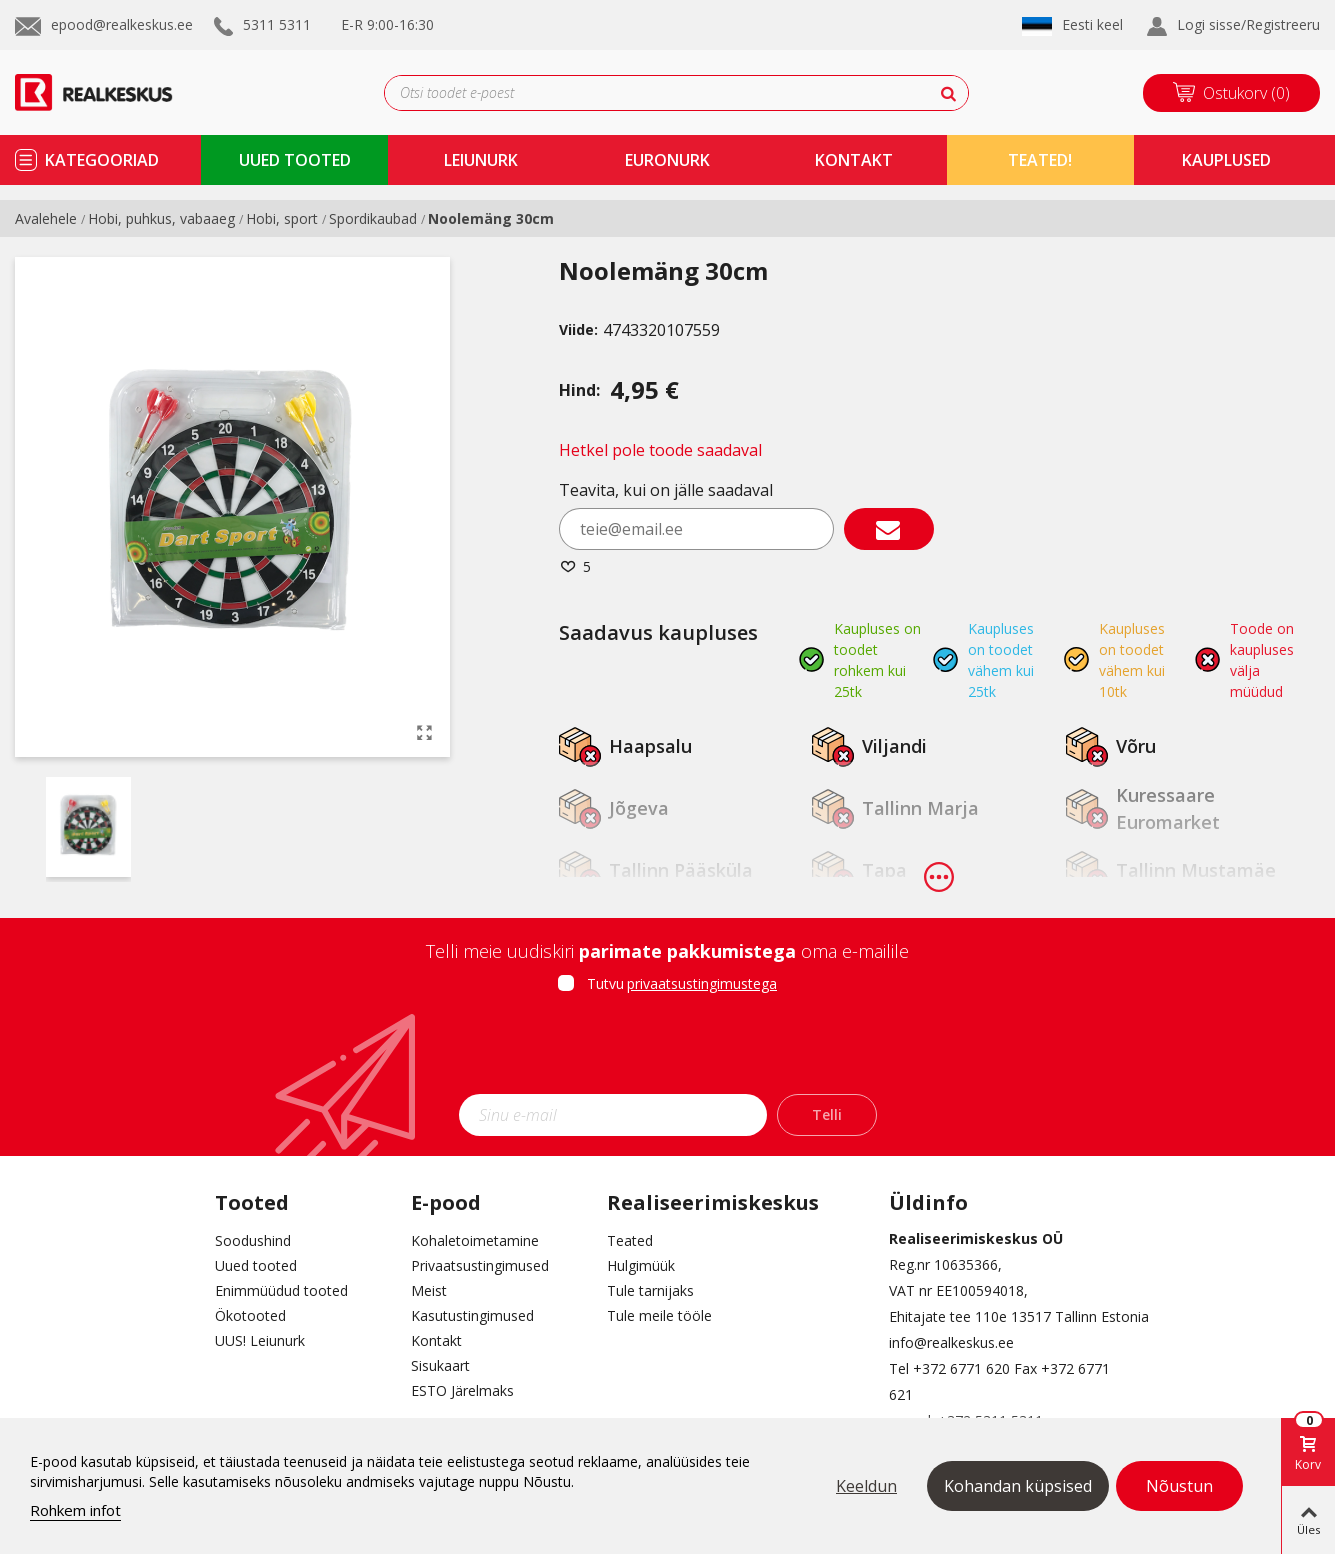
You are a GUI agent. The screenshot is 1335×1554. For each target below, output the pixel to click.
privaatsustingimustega (702, 983)
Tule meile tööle (659, 1315)
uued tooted (295, 160)
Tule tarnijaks (650, 1290)
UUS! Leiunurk (260, 1340)
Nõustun (1179, 1486)
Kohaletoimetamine (475, 1240)
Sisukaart (440, 1365)
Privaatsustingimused (480, 1265)
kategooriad (102, 160)
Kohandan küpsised (1018, 1486)
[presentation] (668, 1050)
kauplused (1226, 160)
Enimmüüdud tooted (281, 1290)
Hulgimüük (641, 1265)
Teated (630, 1240)
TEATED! (1040, 160)
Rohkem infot (75, 1510)
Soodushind (253, 1240)
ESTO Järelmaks (462, 1390)
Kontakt (436, 1340)
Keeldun (866, 1486)
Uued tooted (256, 1265)
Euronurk (667, 160)
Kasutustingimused (472, 1315)
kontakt (854, 160)
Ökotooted (250, 1315)
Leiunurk (481, 160)
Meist (429, 1290)
